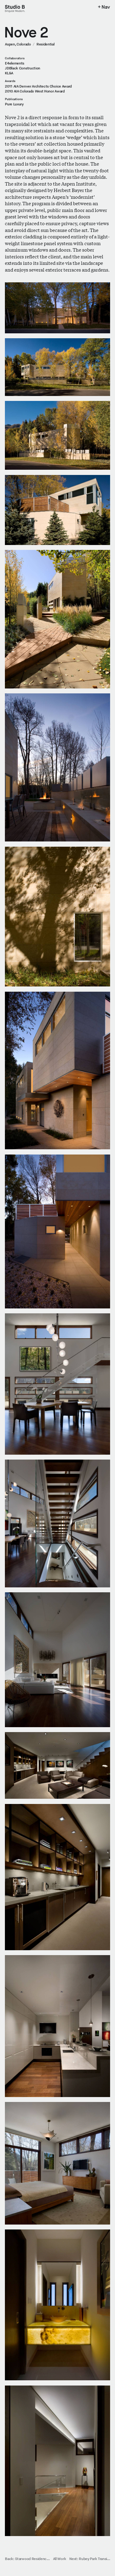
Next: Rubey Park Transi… (89, 2559)
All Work (59, 2559)
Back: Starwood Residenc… (27, 2559)
